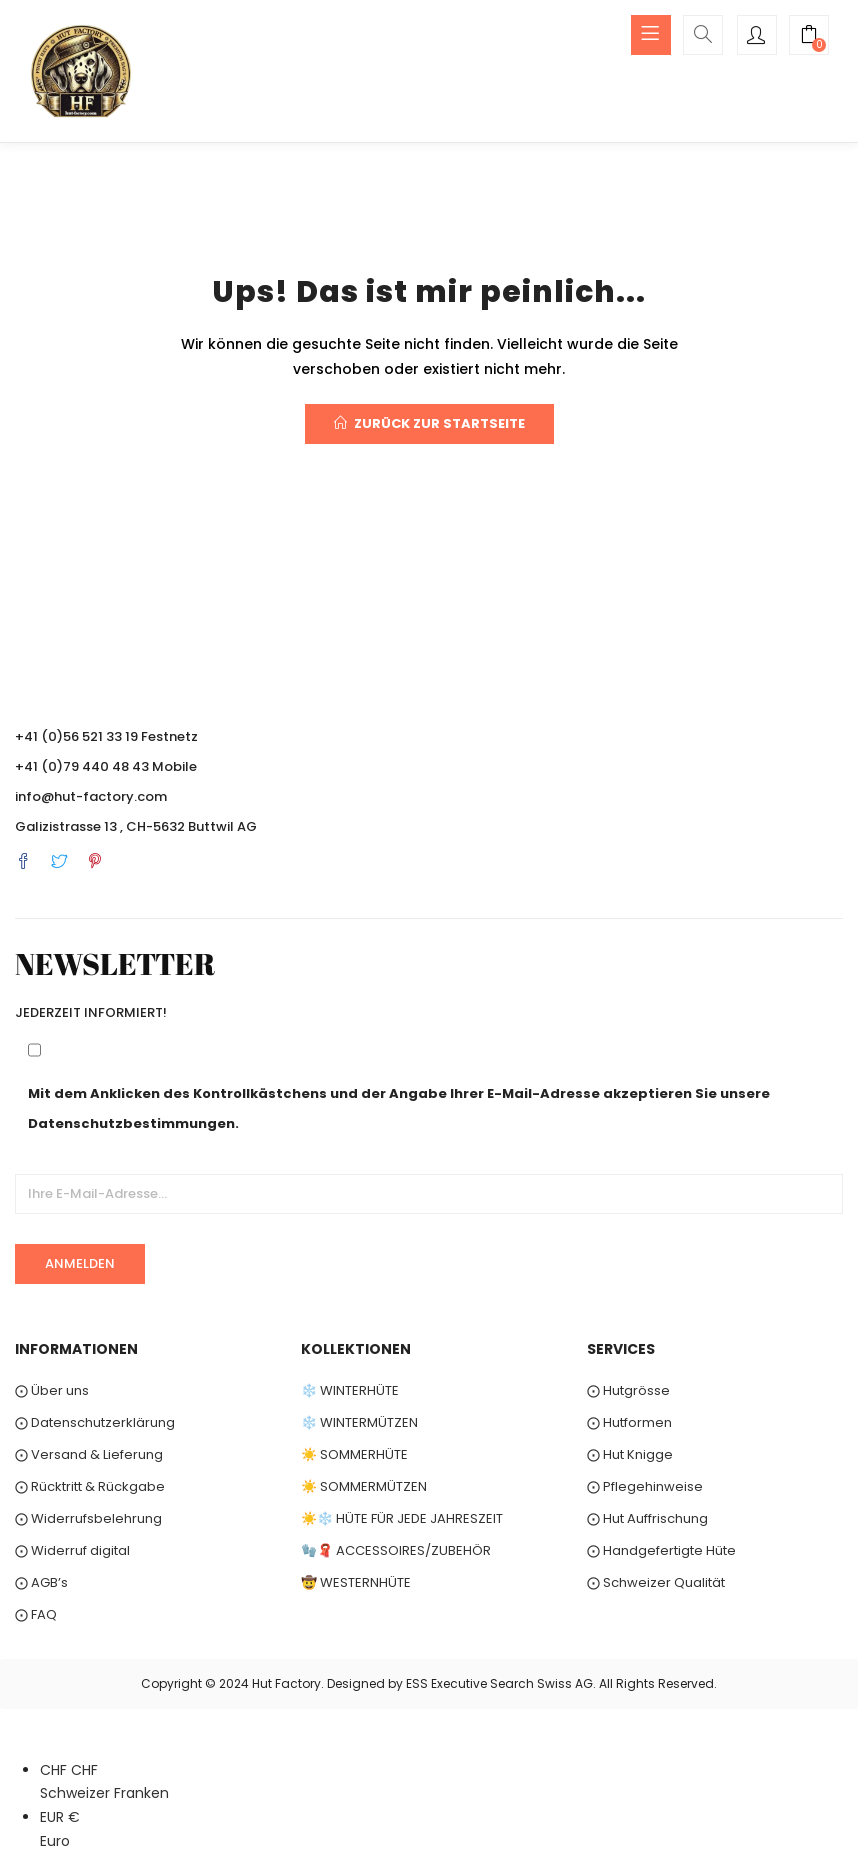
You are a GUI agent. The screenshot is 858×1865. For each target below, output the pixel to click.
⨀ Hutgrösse (628, 1390)
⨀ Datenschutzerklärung (95, 1422)
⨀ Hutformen (629, 1422)
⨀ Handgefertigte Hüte (661, 1550)
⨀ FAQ (36, 1614)
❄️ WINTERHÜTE (350, 1390)
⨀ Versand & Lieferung (89, 1454)
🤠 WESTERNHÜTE (356, 1582)
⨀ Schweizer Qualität (656, 1582)
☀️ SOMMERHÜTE (354, 1454)
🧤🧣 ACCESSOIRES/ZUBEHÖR (396, 1550)
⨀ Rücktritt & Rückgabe (90, 1486)
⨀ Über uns (52, 1390)
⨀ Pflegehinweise (645, 1486)
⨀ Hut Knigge (630, 1454)
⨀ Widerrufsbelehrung (88, 1518)
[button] (809, 37)
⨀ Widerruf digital (72, 1550)
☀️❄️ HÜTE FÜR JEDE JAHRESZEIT (402, 1518)
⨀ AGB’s (41, 1582)
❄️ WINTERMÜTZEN (359, 1422)
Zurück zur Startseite (429, 423)
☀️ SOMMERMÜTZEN (364, 1486)
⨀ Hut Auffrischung (647, 1518)
